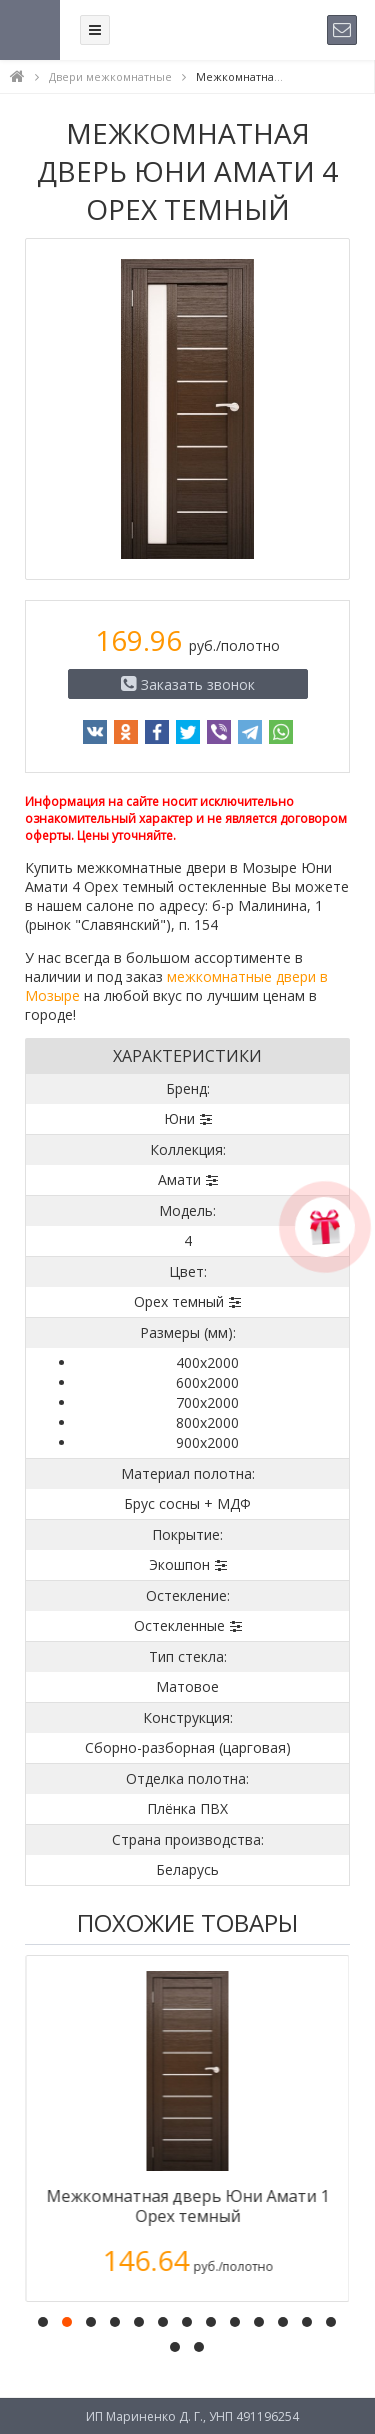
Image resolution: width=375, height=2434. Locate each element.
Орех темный (179, 1301)
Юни (179, 1118)
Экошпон (179, 1564)
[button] (43, 2322)
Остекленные (179, 1625)
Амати (179, 1179)
